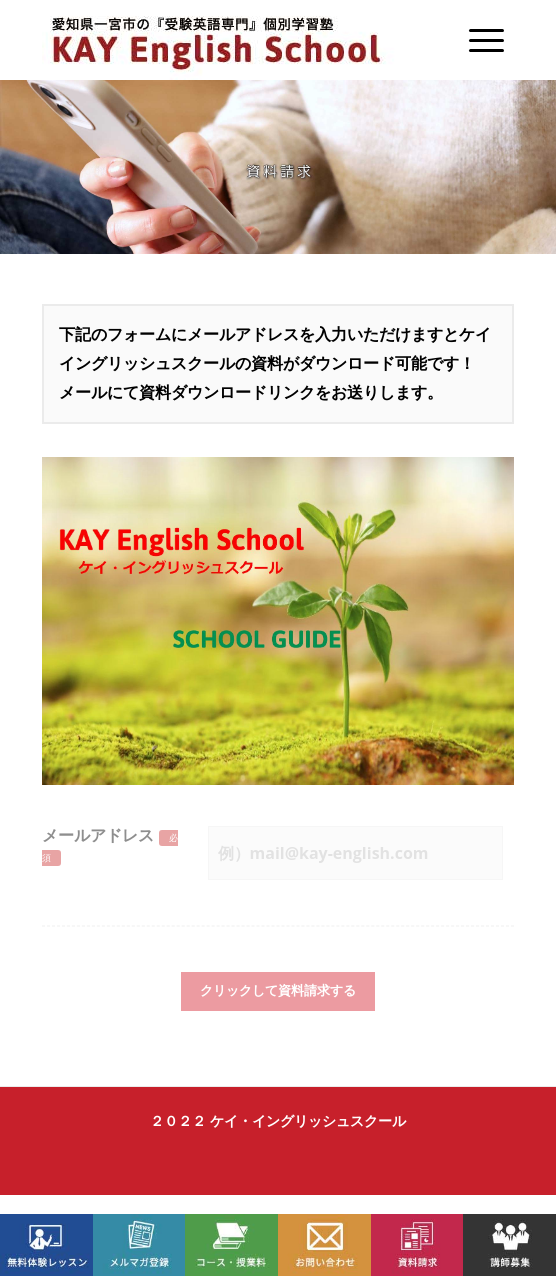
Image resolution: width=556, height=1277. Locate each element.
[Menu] (476, 40)
